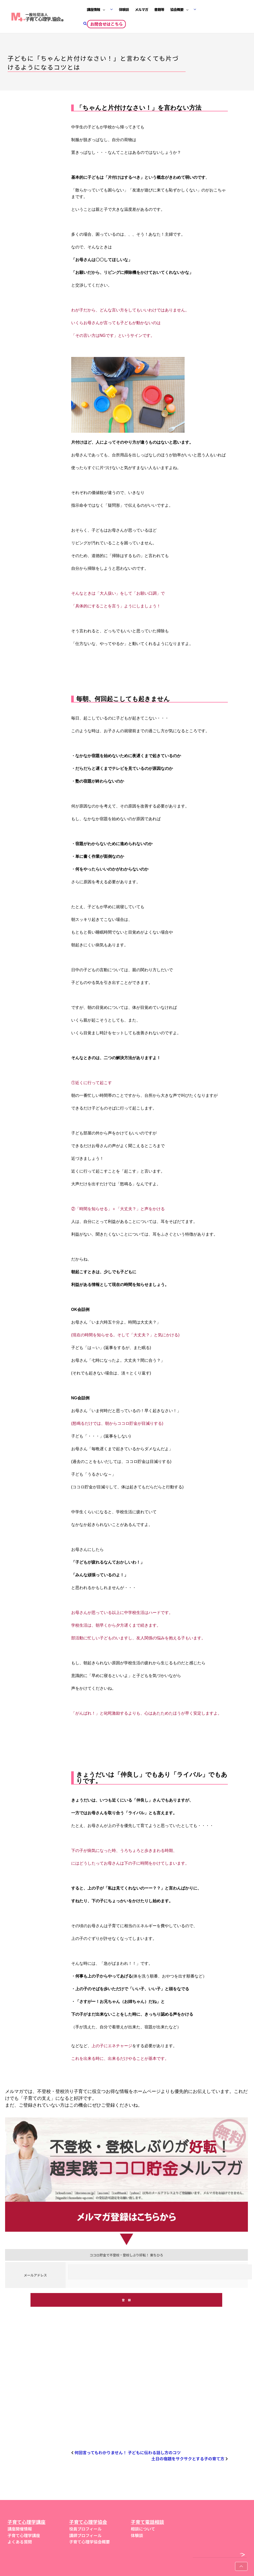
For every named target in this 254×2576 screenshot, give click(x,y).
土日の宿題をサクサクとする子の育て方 (188, 2458)
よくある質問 (20, 2542)
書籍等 (159, 9)
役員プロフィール (85, 2529)
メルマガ (141, 9)
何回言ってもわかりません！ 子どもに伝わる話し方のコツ (127, 2452)
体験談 (124, 9)
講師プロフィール (85, 2535)
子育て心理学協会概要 (89, 2542)
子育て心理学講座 (24, 2535)
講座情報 (93, 9)
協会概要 (177, 9)
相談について (143, 2529)
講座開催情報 (20, 2529)
